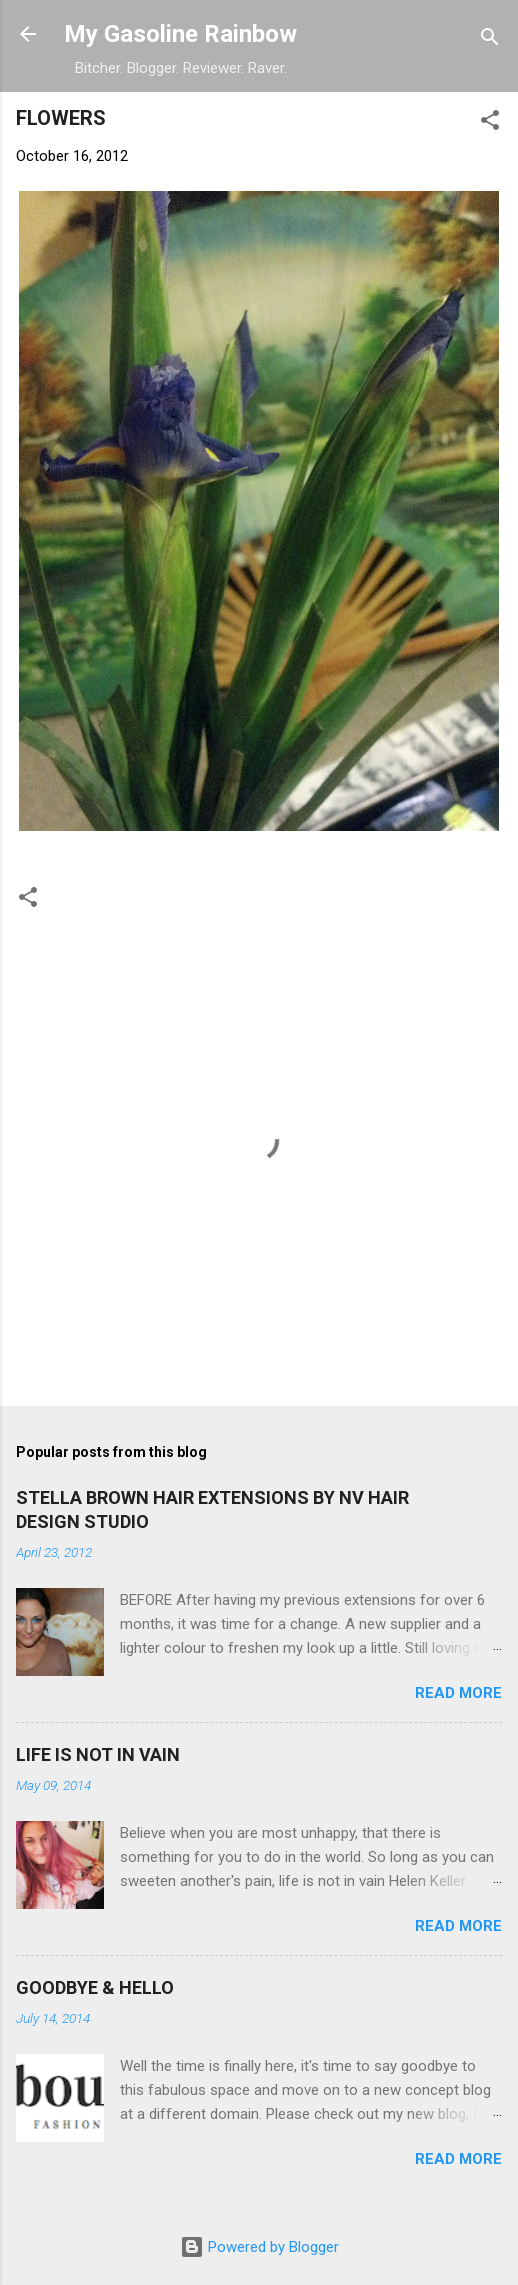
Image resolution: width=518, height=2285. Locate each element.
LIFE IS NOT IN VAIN (98, 1754)
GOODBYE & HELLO (95, 1987)
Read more (458, 1693)
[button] (490, 123)
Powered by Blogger (259, 2247)
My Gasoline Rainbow (180, 34)
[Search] (490, 40)
